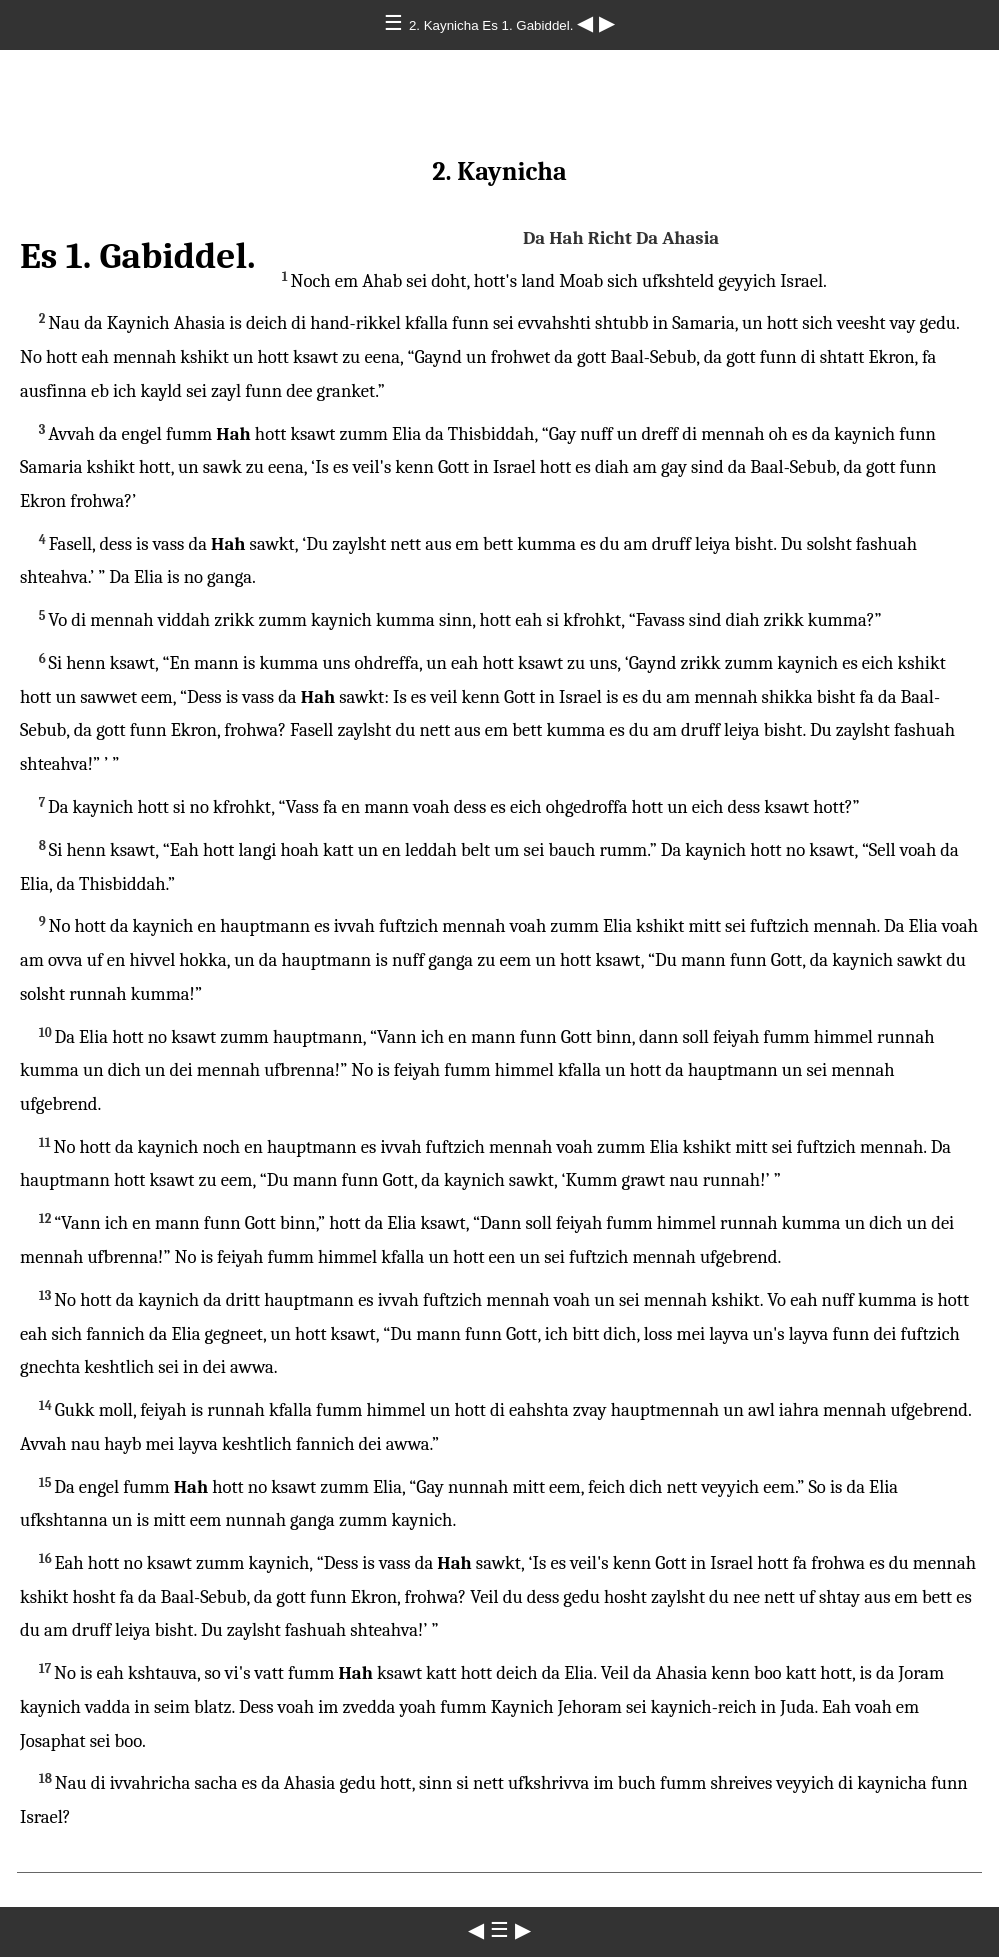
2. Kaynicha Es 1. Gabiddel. (493, 25)
